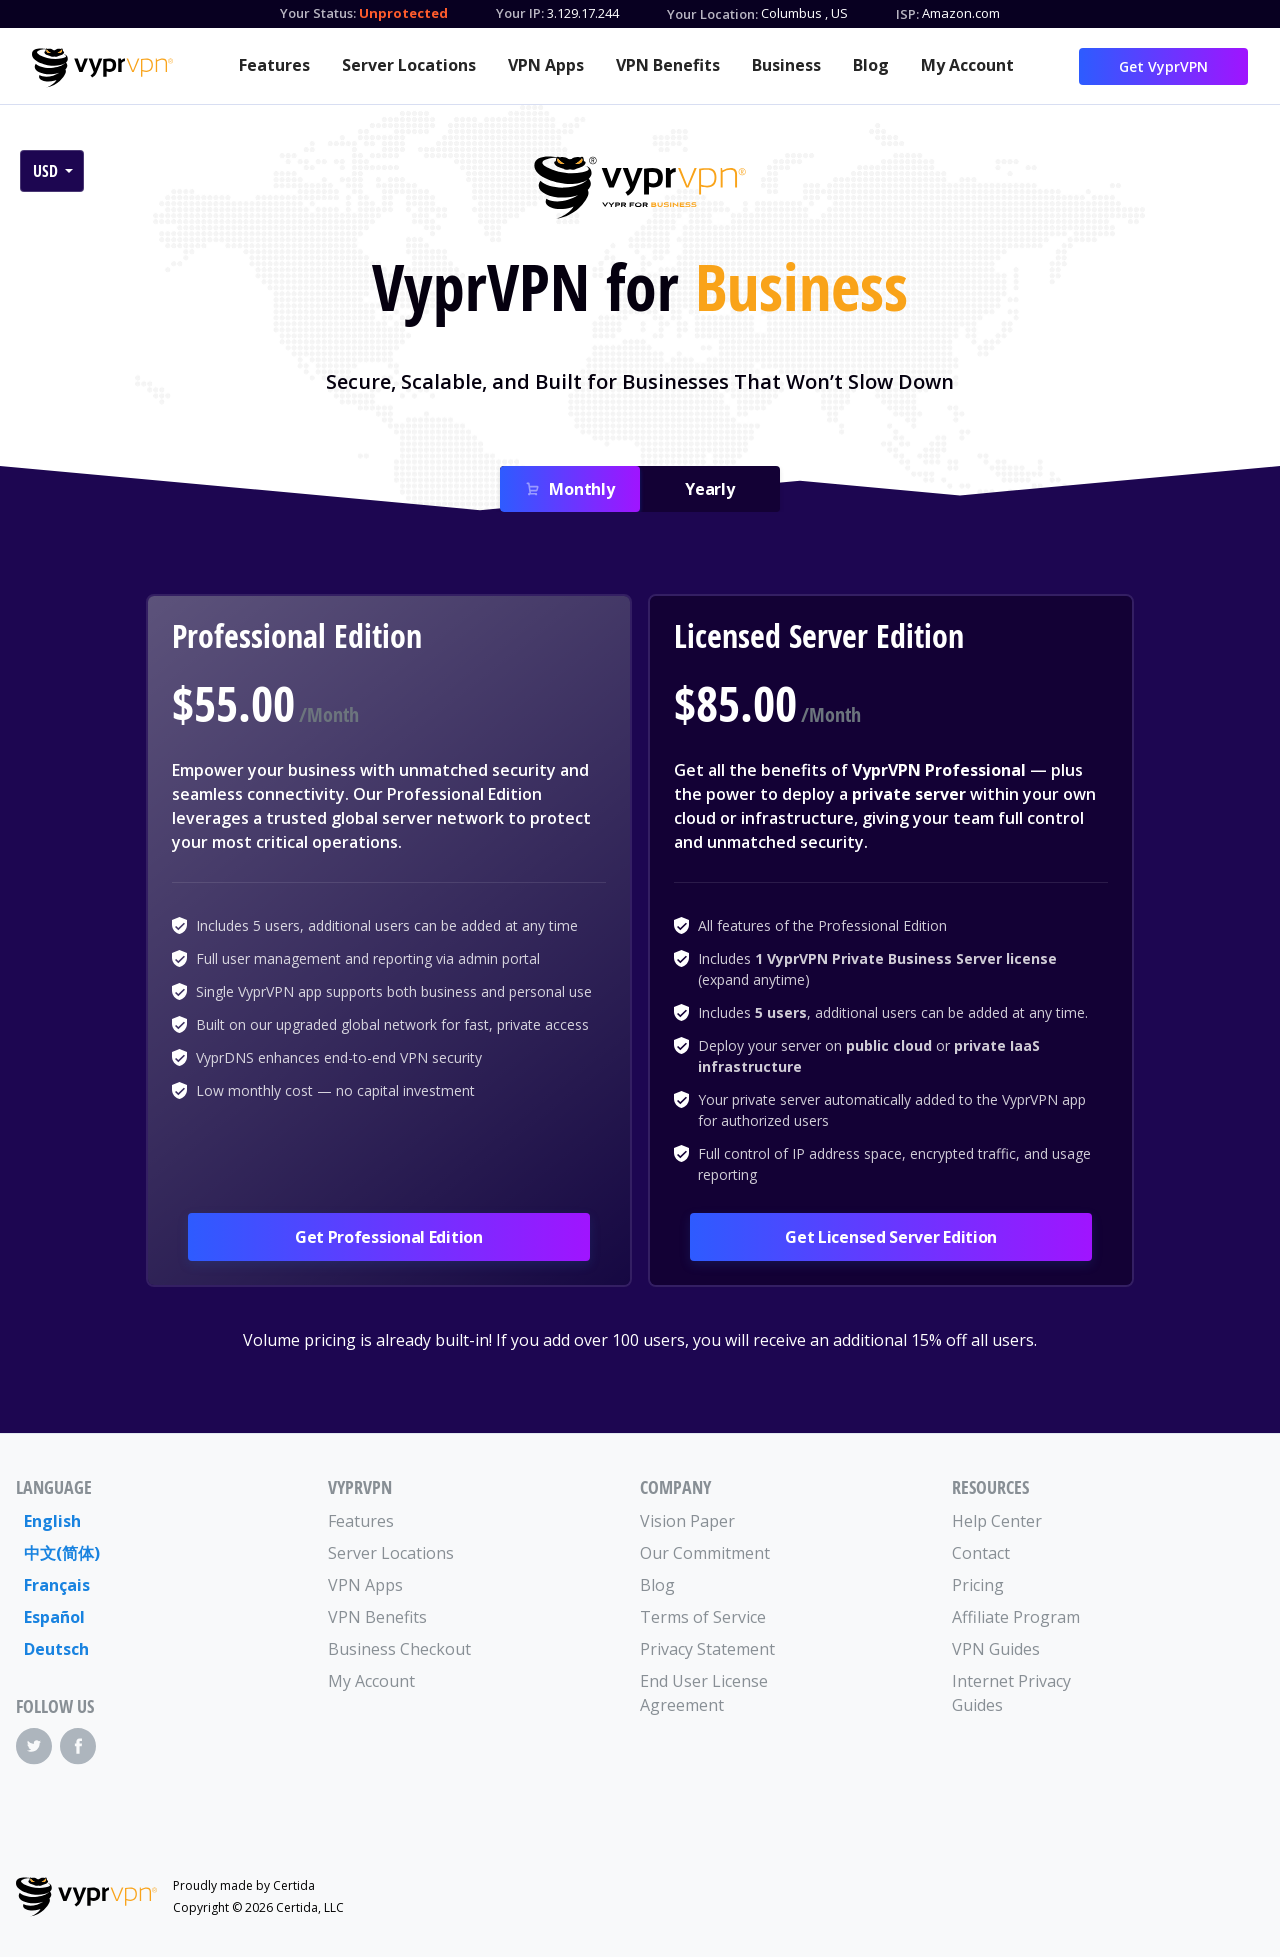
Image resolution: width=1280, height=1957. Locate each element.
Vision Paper (687, 1521)
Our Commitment (705, 1553)
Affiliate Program (1016, 1617)
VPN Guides (996, 1649)
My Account (967, 65)
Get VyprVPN (1163, 66)
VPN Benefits (668, 65)
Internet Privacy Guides (1011, 1693)
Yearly (710, 489)
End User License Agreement (704, 1693)
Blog (871, 65)
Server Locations (409, 65)
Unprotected (403, 13)
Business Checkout (399, 1649)
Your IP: (520, 13)
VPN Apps (546, 65)
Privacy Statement (707, 1649)
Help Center (997, 1521)
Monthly (581, 489)
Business (786, 65)
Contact (981, 1553)
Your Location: (712, 14)
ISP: (907, 14)
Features (274, 65)
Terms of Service (703, 1617)
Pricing (978, 1585)
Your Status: (318, 13)
